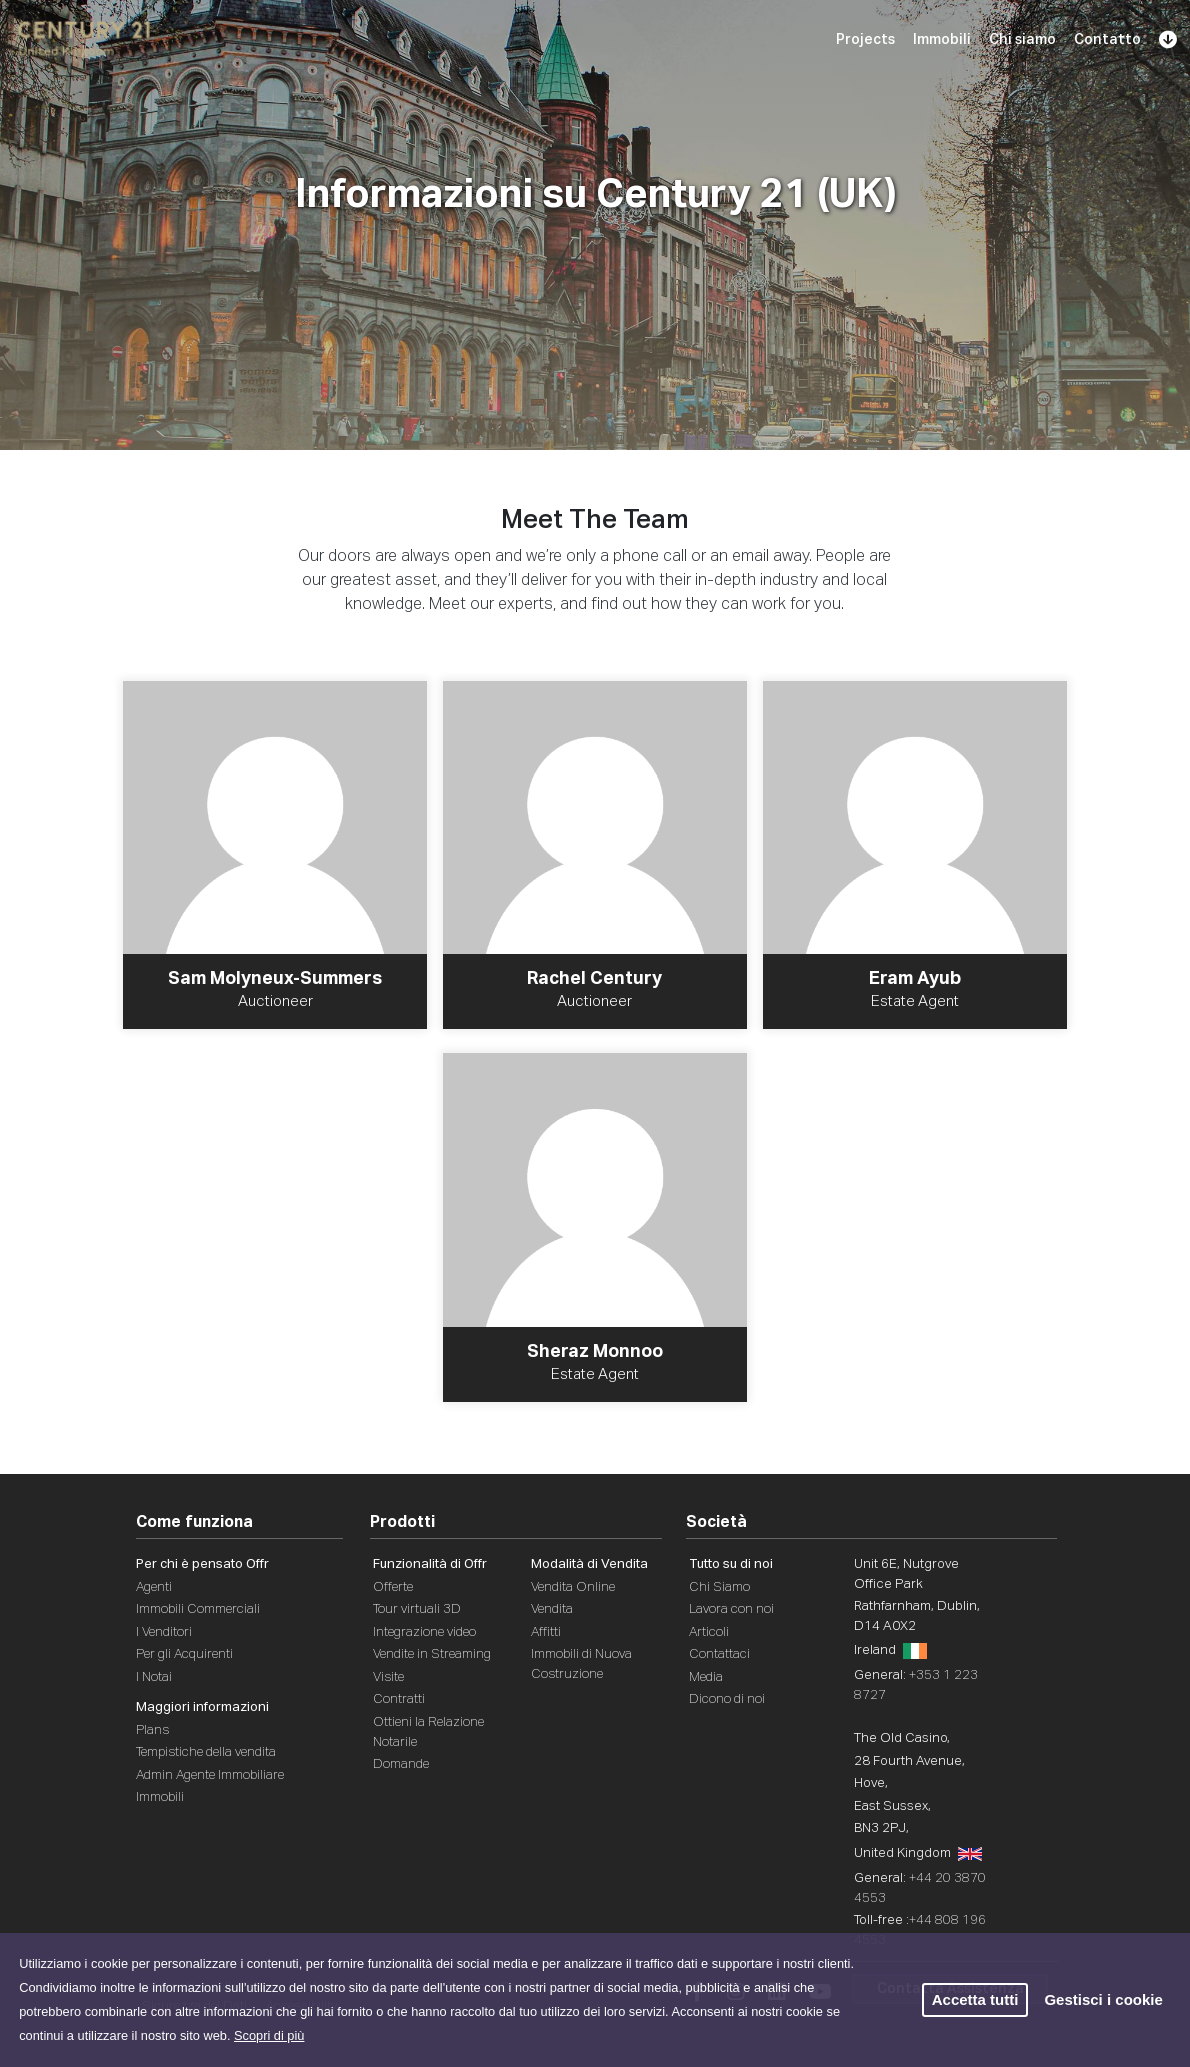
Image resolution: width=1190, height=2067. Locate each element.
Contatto (1107, 40)
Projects (865, 40)
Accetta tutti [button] (975, 1999)
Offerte (393, 1587)
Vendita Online (573, 1587)
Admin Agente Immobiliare (210, 1775)
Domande (401, 1764)
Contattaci (719, 1654)
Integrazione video (424, 1632)
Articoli (709, 1632)
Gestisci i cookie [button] (1103, 1999)
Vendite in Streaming (432, 1654)
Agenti (154, 1587)
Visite (388, 1677)
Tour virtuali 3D (417, 1609)
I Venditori (164, 1632)
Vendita (552, 1609)
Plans (152, 1730)
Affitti (546, 1632)
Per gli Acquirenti (184, 1654)
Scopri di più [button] (269, 2035)
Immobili (942, 40)
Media (706, 1677)
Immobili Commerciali (198, 1609)
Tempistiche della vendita (206, 1752)
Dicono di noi (727, 1699)
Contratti (399, 1699)
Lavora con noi (731, 1609)
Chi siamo (1022, 40)
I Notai (154, 1677)
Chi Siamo (719, 1587)
